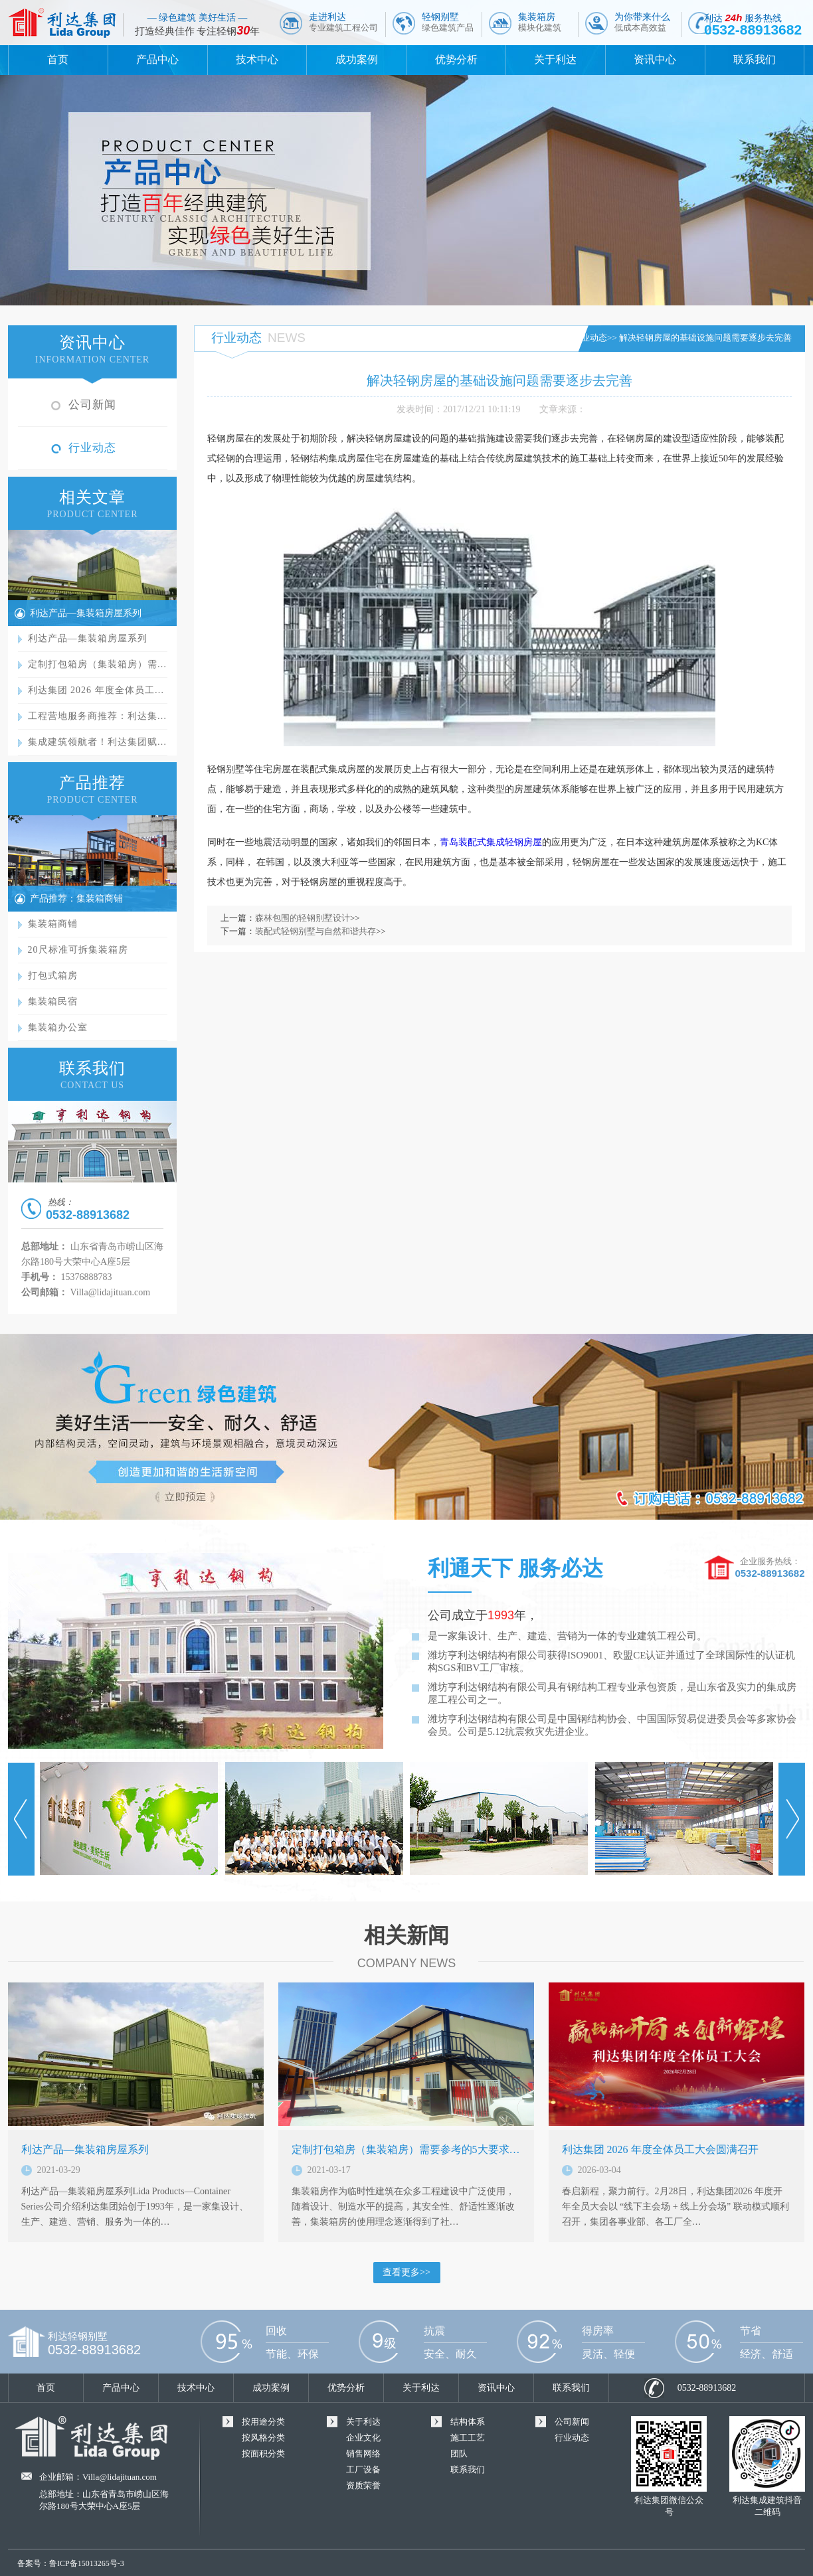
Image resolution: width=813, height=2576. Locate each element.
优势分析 (456, 59)
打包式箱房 (53, 976)
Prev (21, 1819)
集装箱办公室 (58, 1027)
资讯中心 (655, 59)
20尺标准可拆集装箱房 (78, 950)
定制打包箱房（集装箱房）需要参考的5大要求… (406, 2149)
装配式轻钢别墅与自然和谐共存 (315, 931)
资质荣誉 (363, 2485)
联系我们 (754, 59)
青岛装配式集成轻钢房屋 (491, 842)
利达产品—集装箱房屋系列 (85, 613)
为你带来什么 (642, 22)
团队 (459, 2453)
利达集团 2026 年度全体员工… (96, 690)
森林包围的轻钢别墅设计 (302, 918)
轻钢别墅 (448, 22)
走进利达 (343, 22)
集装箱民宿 (53, 1001)
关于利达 (555, 59)
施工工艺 (467, 2438)
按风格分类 (263, 2438)
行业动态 (92, 448)
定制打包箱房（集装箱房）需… (97, 664)
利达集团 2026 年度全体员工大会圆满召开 (660, 2149)
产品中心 (157, 59)
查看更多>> (406, 2272)
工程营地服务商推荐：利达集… (97, 716)
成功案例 (356, 59)
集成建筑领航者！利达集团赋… (97, 742)
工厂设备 (363, 2469)
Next (791, 1819)
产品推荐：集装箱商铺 (76, 899)
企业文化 (363, 2438)
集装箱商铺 (53, 924)
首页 (57, 59)
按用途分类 (263, 2422)
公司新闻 (92, 404)
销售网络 (363, 2453)
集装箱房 (539, 22)
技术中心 (257, 59)
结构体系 (467, 2422)
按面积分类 (263, 2453)
